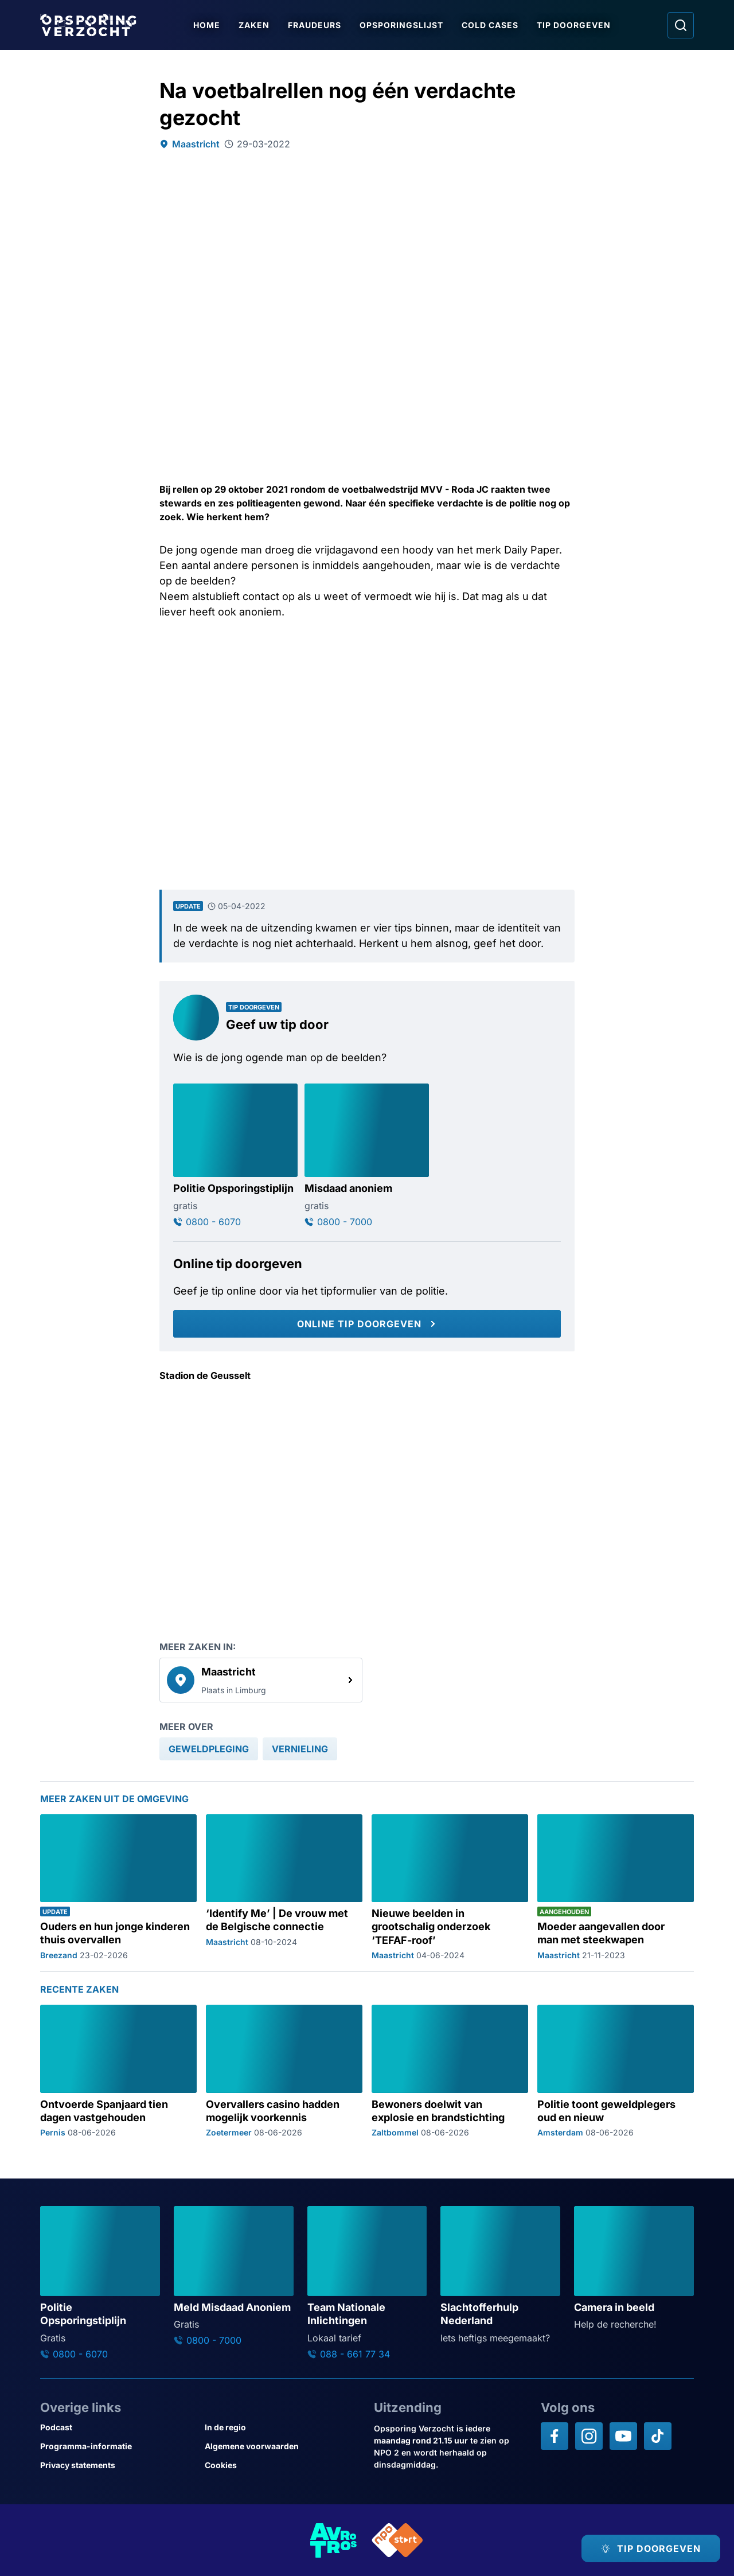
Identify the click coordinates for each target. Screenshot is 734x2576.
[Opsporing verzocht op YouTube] (623, 2436)
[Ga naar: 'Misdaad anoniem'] (366, 1155)
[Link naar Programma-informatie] (118, 2446)
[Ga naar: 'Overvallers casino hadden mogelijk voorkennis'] (284, 2071)
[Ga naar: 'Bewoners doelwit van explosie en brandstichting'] (450, 2071)
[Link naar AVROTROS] (333, 2540)
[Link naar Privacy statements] (118, 2465)
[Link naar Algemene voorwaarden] (282, 2446)
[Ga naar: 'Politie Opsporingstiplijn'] (235, 1155)
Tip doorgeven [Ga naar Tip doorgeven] (574, 25)
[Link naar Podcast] (118, 2427)
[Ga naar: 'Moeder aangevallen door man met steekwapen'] (615, 1887)
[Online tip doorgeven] (367, 1324)
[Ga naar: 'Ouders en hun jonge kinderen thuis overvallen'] (118, 1887)
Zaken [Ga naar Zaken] (254, 25)
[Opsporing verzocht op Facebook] (554, 2436)
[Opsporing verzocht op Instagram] (589, 2436)
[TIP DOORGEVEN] (650, 2548)
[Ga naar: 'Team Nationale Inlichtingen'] (367, 2282)
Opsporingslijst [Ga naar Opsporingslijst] (401, 25)
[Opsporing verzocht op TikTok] (657, 2436)
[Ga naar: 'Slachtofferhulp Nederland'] (500, 2275)
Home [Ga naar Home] (206, 25)
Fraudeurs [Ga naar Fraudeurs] (314, 25)
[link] (260, 1680)
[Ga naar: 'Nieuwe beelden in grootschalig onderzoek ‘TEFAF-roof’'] (450, 1887)
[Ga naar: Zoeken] (680, 25)
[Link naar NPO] (397, 2540)
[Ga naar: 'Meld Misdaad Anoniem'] (234, 2276)
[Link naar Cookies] (282, 2465)
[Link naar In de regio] (282, 2427)
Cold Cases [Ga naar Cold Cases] (490, 25)
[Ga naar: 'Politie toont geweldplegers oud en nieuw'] (615, 2071)
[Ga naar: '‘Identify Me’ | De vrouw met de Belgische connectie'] (284, 1887)
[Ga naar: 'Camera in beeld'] (634, 2268)
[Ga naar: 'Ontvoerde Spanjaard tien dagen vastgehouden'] (118, 2071)
